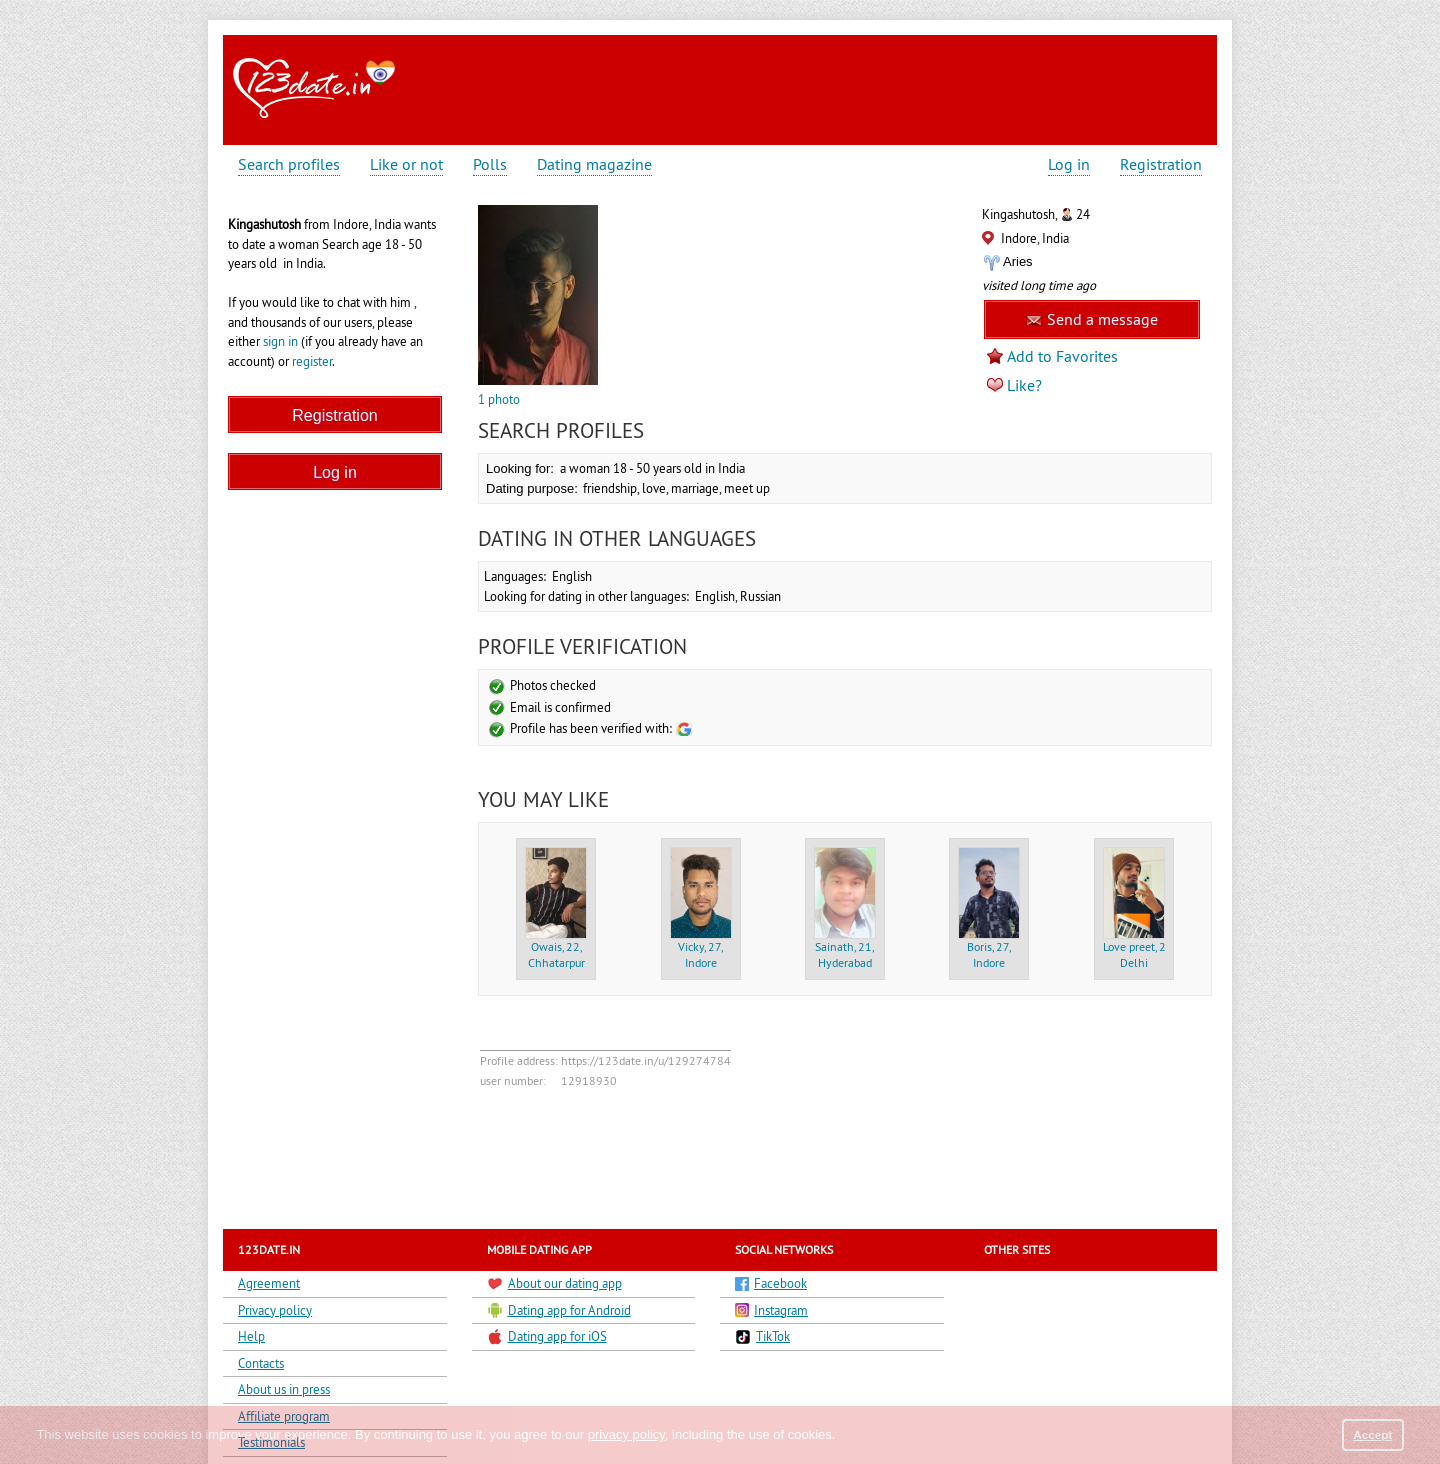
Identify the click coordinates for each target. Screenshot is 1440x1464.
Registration (1161, 164)
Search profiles (289, 164)
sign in (280, 341)
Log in (1069, 164)
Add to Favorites (1062, 356)
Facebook (771, 1283)
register (312, 361)
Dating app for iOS (547, 1336)
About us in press (284, 1389)
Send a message (1092, 319)
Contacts (261, 1363)
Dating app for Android (559, 1310)
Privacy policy (275, 1310)
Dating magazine (594, 164)
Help (251, 1336)
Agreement (269, 1283)
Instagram (771, 1310)
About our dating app (554, 1283)
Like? (1024, 385)
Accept (1372, 1434)
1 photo (499, 399)
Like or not (406, 164)
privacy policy (626, 1434)
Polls (490, 164)
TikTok (762, 1336)
